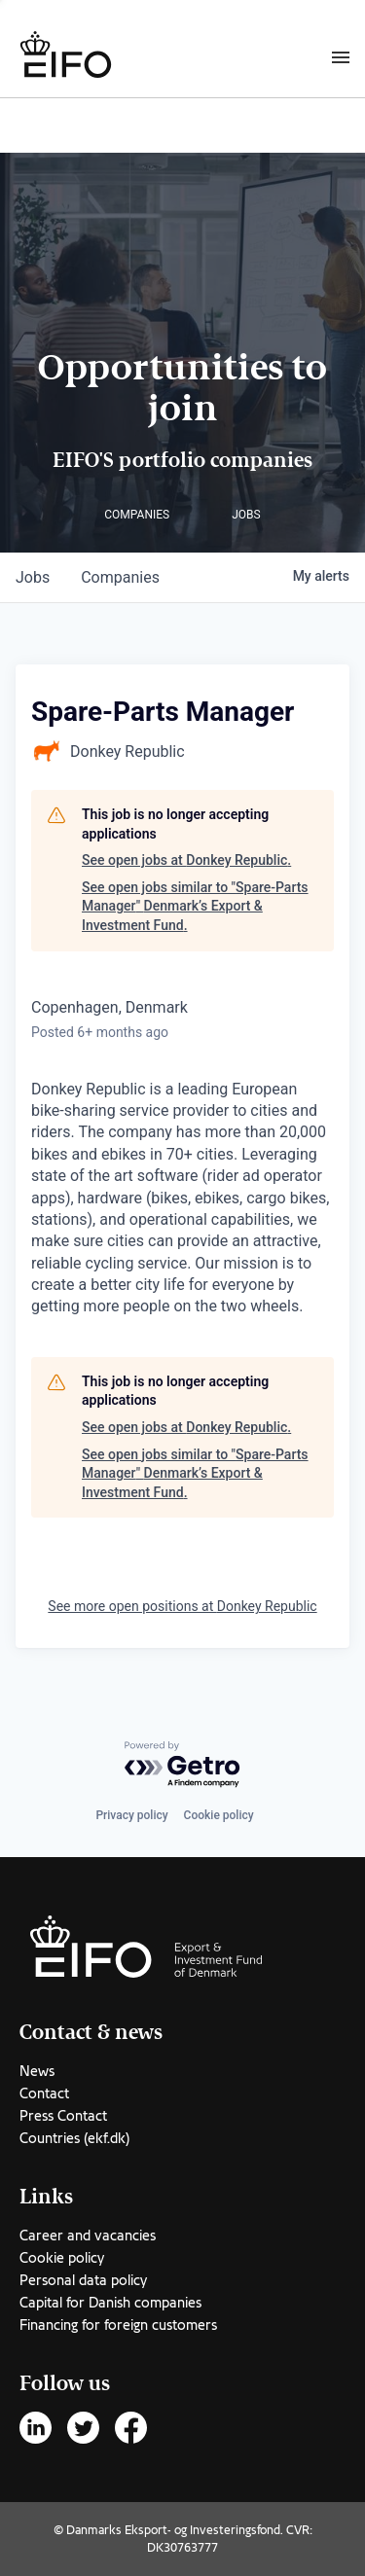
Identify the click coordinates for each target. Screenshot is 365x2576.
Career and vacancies (87, 2235)
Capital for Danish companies (110, 2302)
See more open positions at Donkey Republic (182, 1606)
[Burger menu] (340, 56)
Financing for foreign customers (118, 2325)
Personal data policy (83, 2280)
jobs (33, 577)
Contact (44, 2093)
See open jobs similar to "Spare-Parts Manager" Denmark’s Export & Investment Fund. (195, 906)
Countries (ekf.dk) (74, 2138)
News (37, 2071)
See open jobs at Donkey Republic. (186, 860)
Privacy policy (131, 1815)
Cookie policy (219, 1815)
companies (120, 577)
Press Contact (63, 2116)
